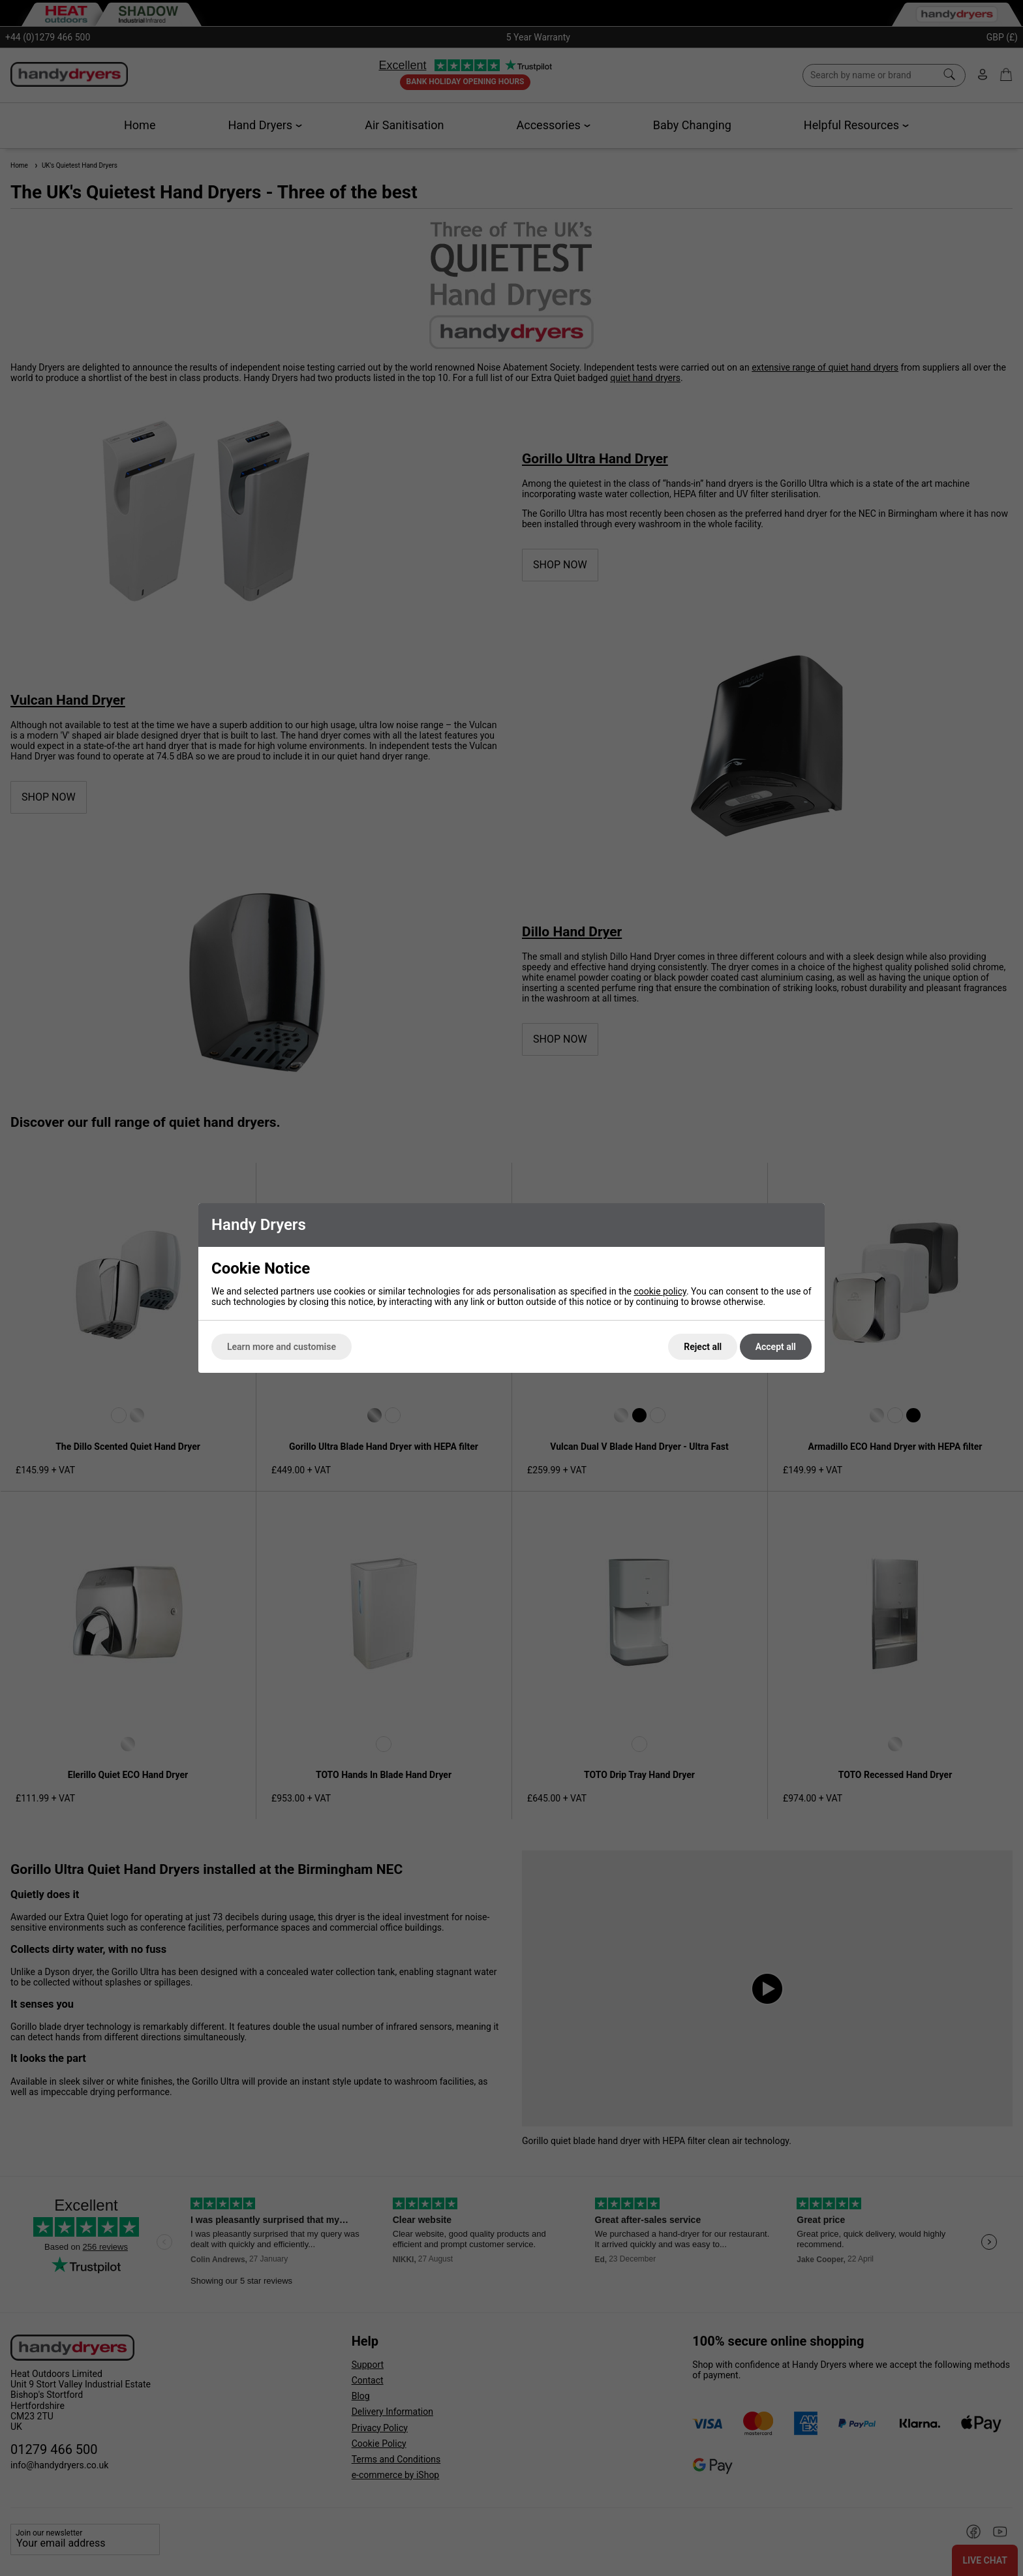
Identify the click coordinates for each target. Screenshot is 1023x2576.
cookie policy (660, 1291)
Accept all (776, 1347)
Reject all (703, 1347)
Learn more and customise (281, 1347)
